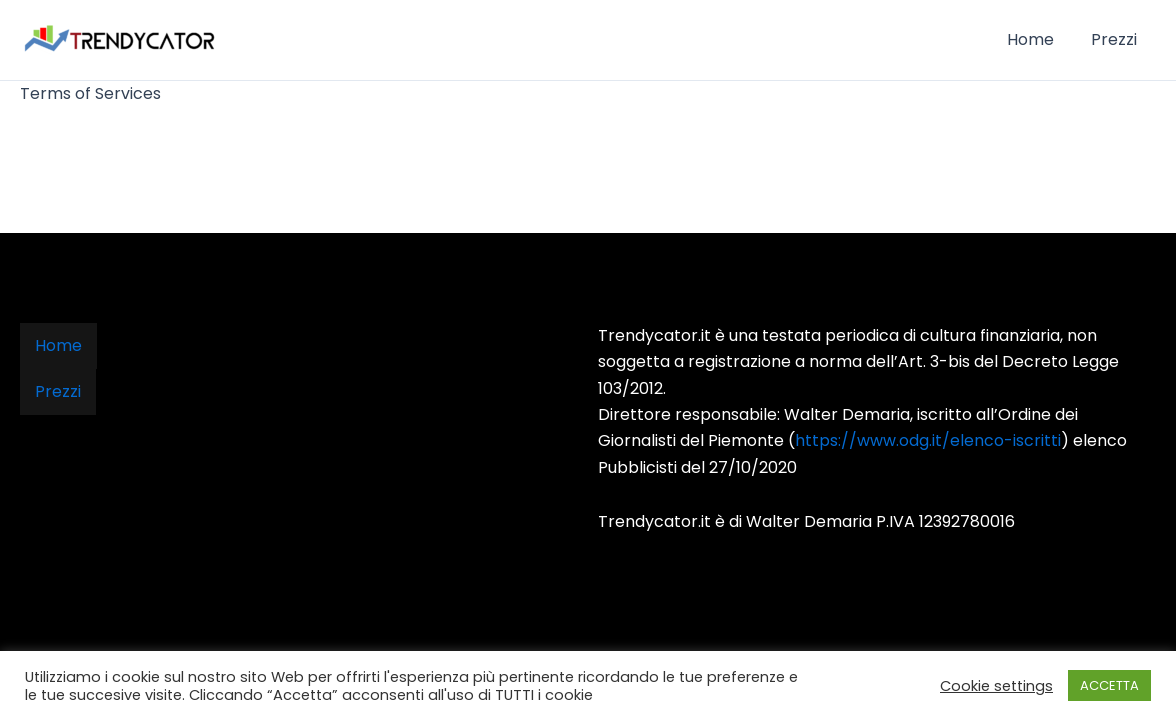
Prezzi (1117, 39)
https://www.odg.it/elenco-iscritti (928, 440)
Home (1038, 39)
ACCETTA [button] (1109, 685)
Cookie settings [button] (996, 686)
